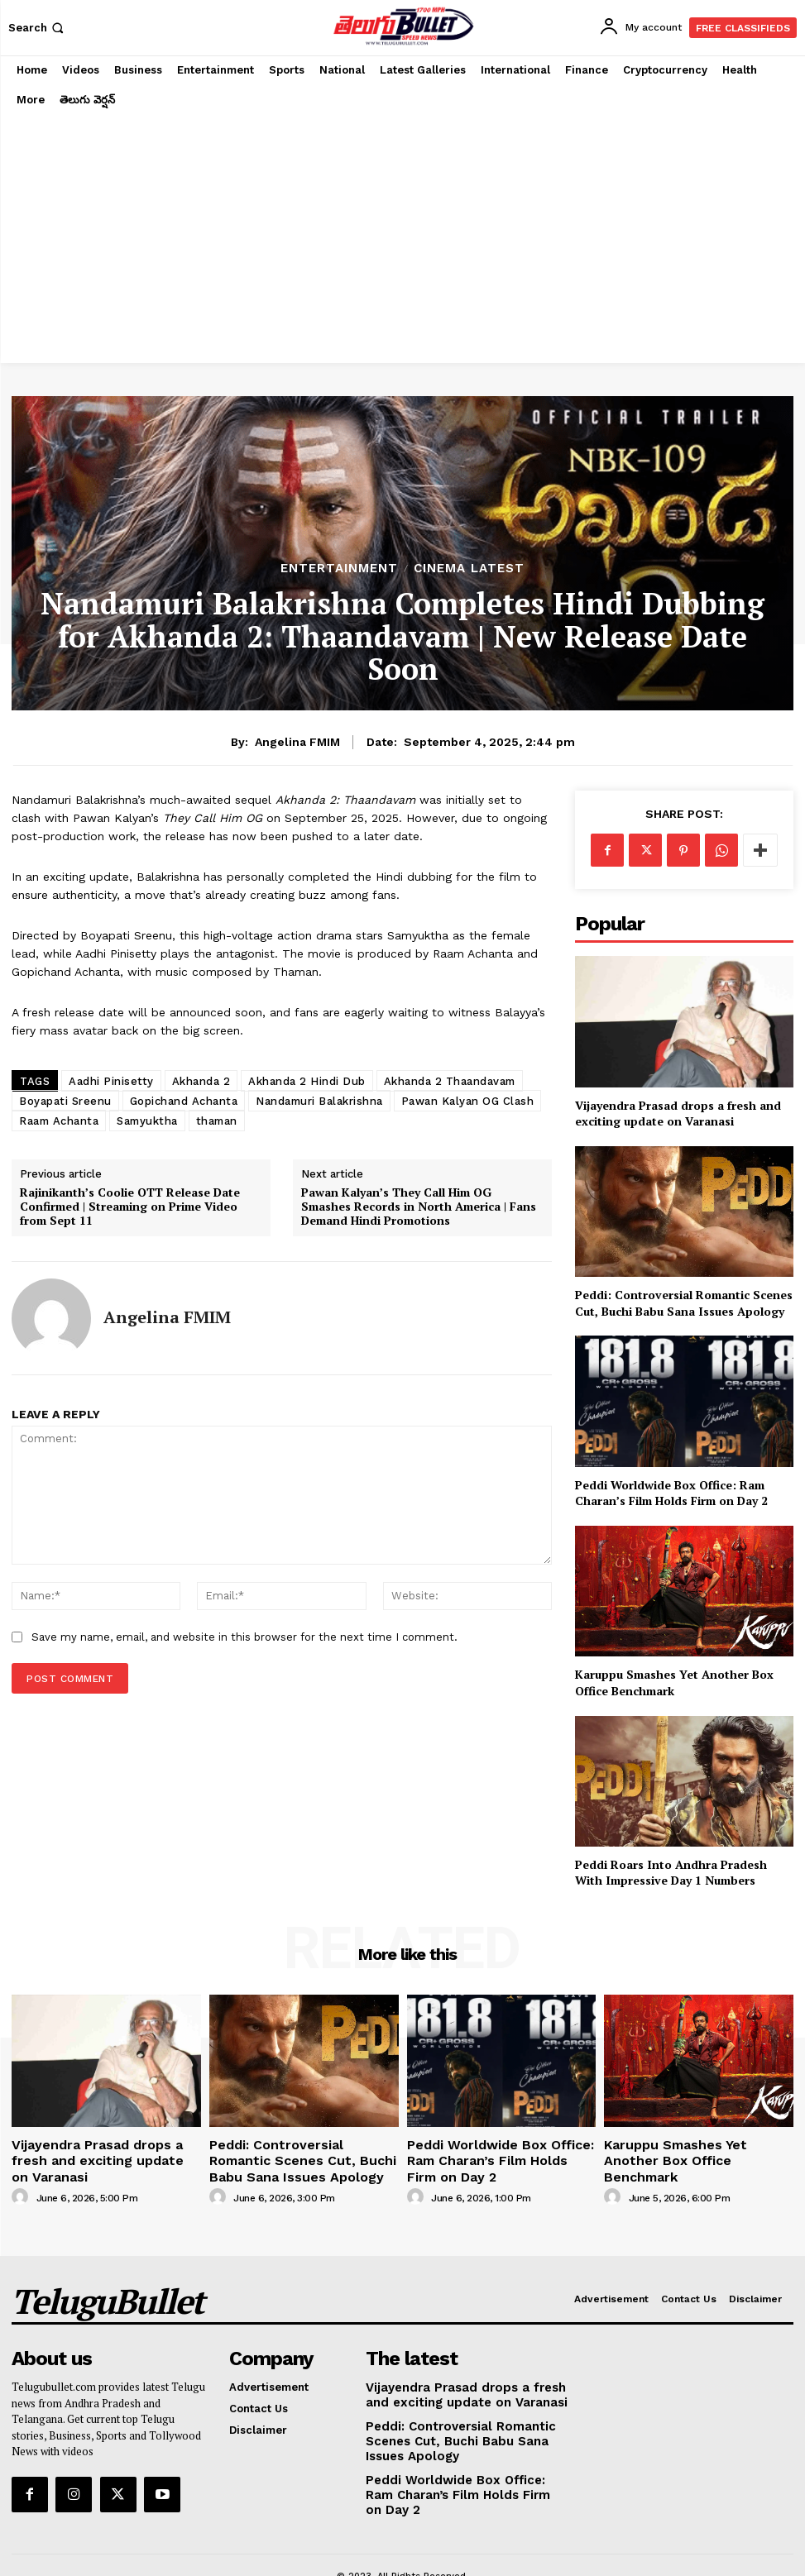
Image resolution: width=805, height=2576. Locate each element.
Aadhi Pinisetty (111, 1081)
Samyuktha (147, 1121)
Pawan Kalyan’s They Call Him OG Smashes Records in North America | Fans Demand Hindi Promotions (418, 1206)
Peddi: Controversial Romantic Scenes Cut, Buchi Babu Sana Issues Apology (684, 1303)
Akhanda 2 (201, 1081)
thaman (216, 1121)
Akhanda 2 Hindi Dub (307, 1081)
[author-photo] (22, 2175)
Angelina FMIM (297, 741)
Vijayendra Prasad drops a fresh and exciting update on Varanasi (678, 1113)
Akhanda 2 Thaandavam (449, 1081)
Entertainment (339, 568)
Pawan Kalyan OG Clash (467, 1101)
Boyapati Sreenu (65, 1101)
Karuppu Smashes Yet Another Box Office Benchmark (697, 2150)
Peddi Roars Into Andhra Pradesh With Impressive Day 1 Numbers (671, 1873)
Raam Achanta (58, 1121)
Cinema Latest (469, 568)
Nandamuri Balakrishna (319, 1101)
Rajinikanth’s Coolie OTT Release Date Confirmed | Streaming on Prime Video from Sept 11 (130, 1206)
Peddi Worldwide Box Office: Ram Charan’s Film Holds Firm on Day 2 (671, 1493)
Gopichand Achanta (184, 1101)
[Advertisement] (402, 239)
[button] (37, 28)
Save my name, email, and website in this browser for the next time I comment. (244, 1637)
